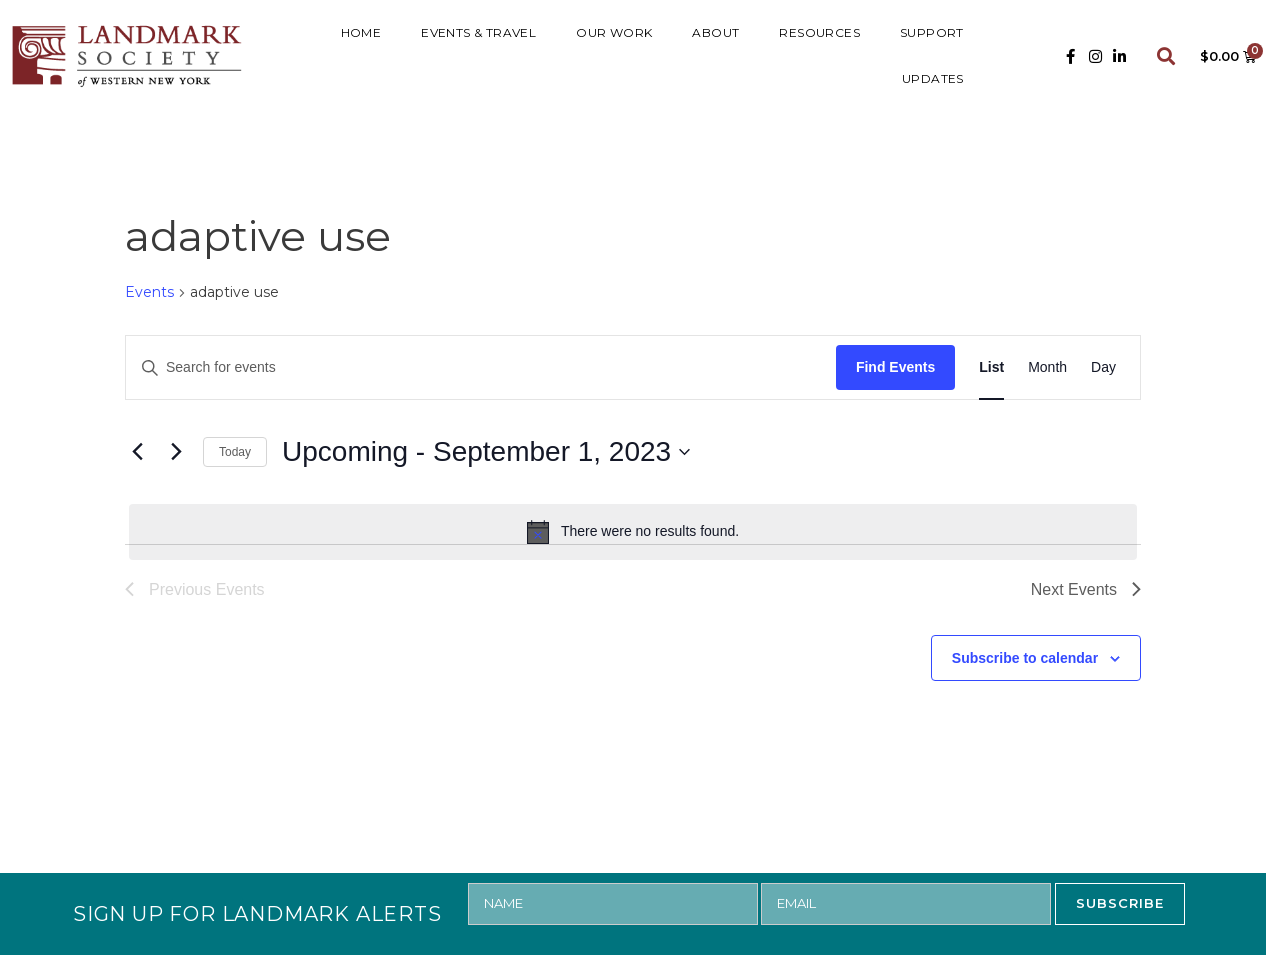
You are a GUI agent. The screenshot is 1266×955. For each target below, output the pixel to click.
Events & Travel (478, 32)
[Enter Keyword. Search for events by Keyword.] (481, 367)
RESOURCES (819, 32)
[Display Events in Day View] (1103, 367)
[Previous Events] (137, 452)
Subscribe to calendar (1025, 658)
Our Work (614, 32)
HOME (361, 32)
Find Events (895, 367)
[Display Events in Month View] (1047, 367)
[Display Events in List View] (991, 367)
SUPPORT (932, 32)
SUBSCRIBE (1120, 903)
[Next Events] (176, 452)
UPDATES (933, 78)
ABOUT (715, 32)
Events (149, 292)
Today (235, 452)
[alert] (633, 532)
